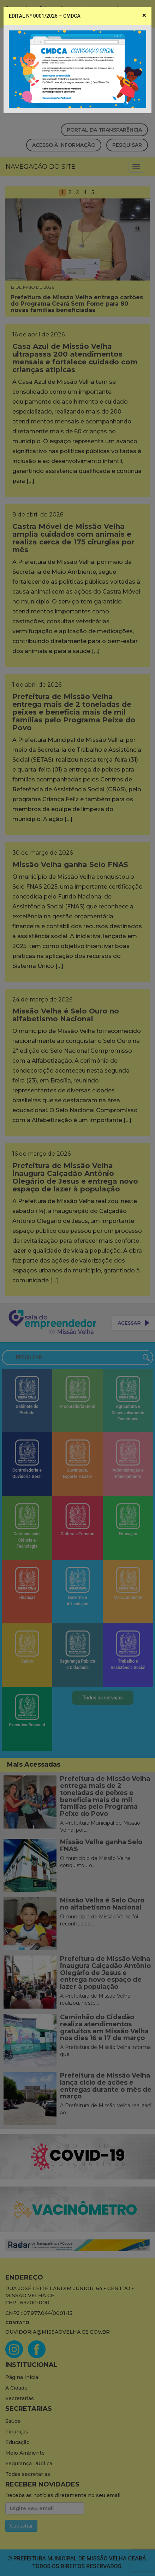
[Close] (144, 15)
